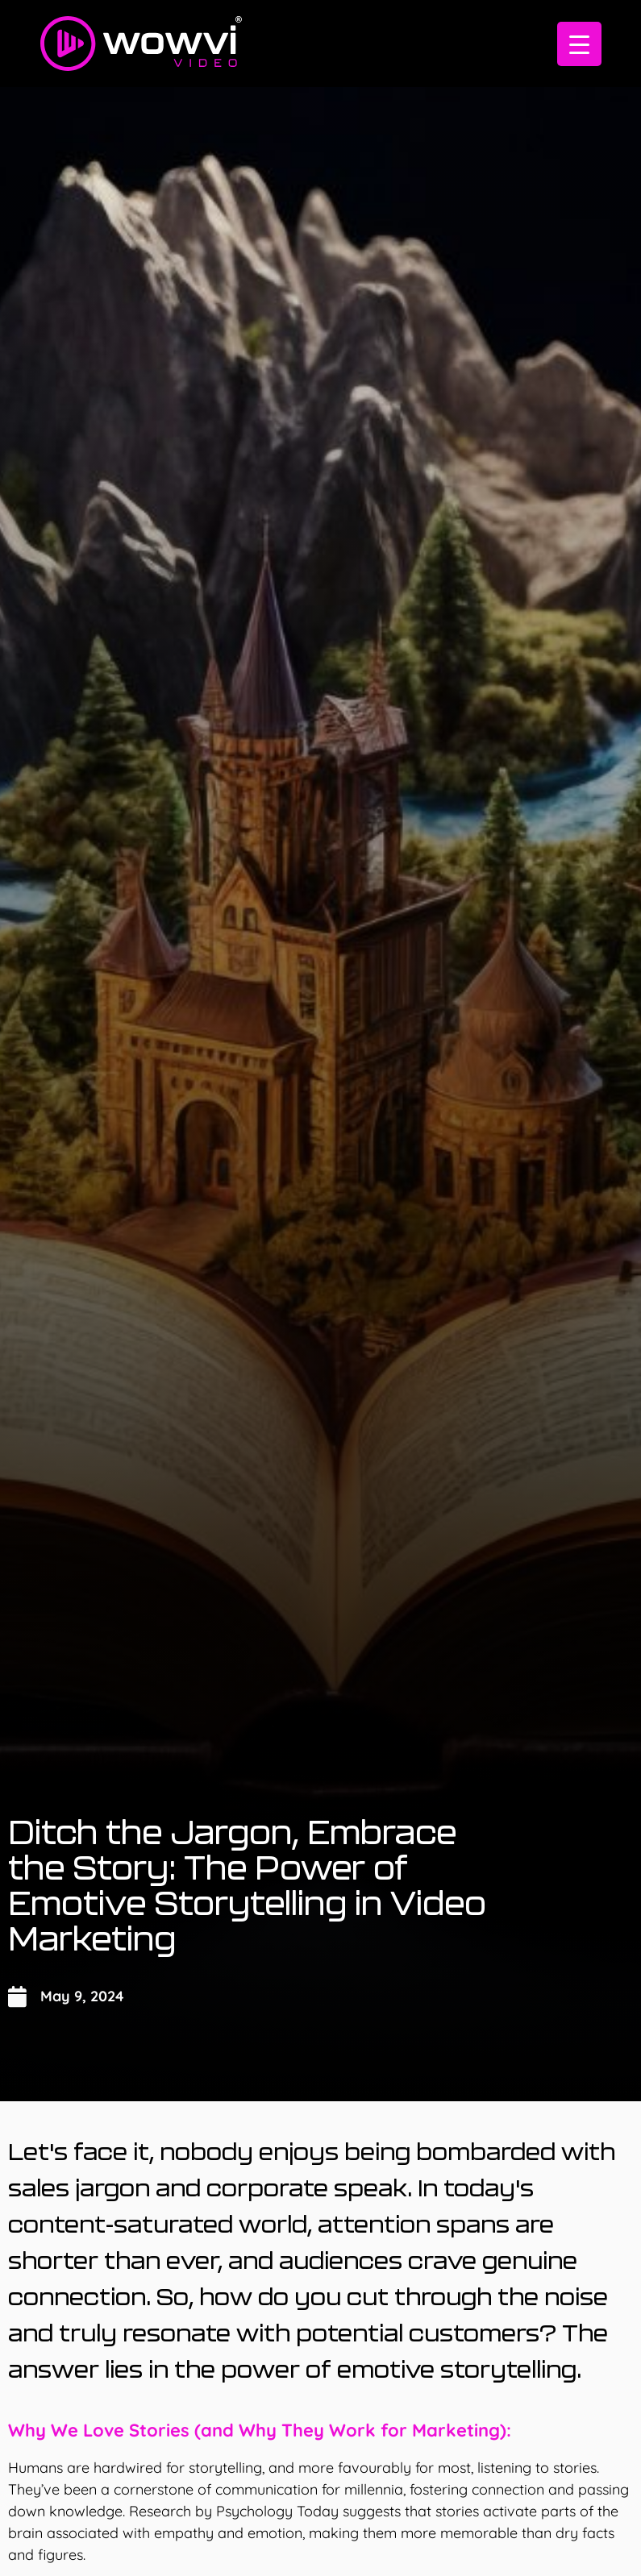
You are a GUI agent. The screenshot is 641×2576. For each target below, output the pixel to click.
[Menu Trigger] (579, 44)
